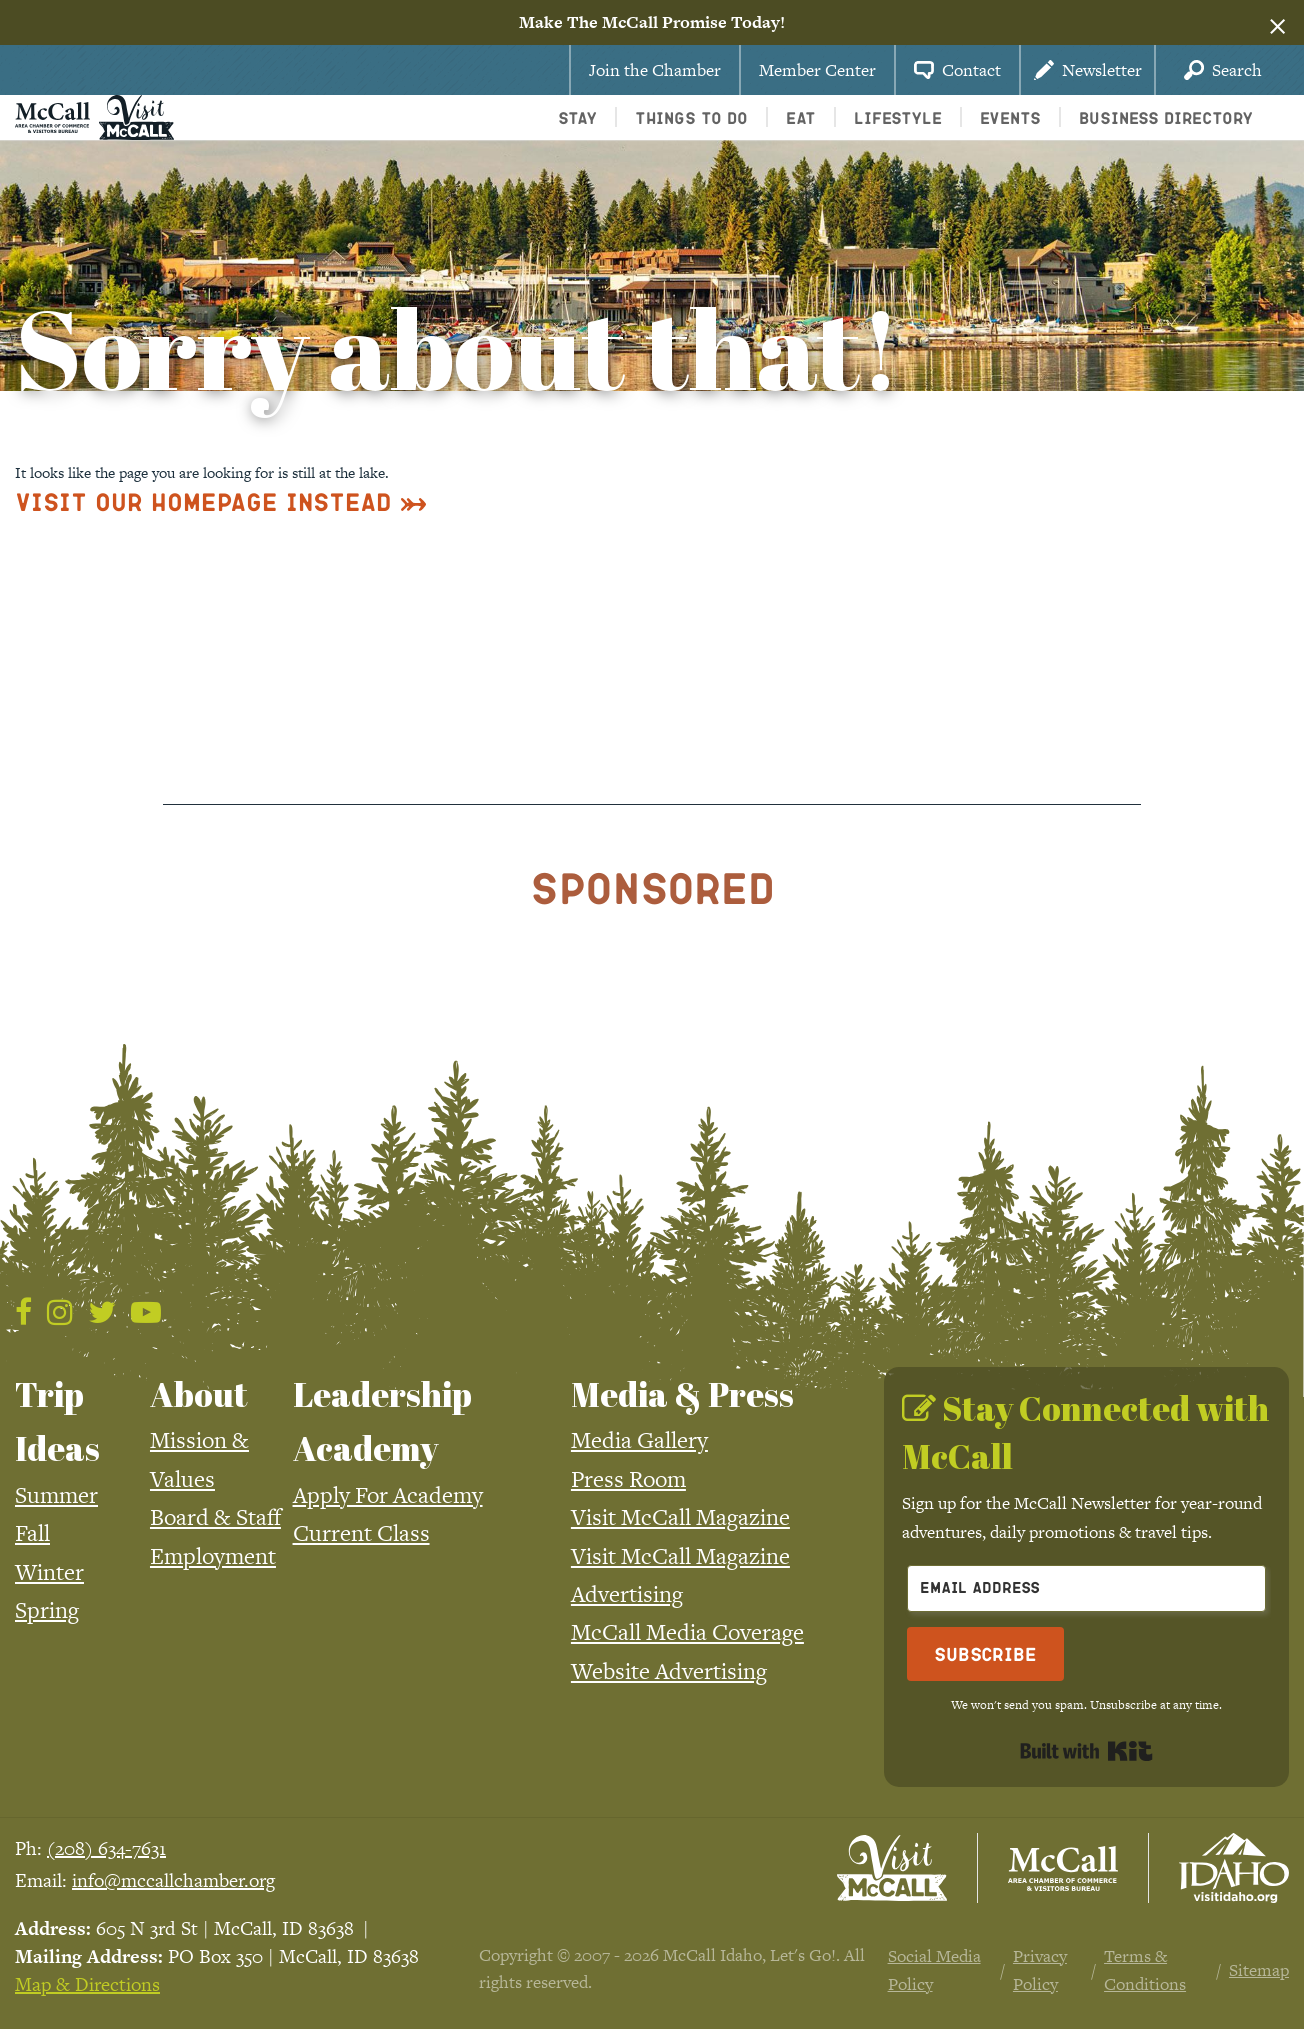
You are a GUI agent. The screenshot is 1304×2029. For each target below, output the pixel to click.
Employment (213, 1556)
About (199, 1394)
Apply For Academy (388, 1495)
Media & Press (682, 1394)
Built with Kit (1086, 1751)
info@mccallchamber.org (173, 1880)
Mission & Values (199, 1459)
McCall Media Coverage (687, 1632)
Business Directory (1166, 117)
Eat (801, 117)
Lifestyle (898, 117)
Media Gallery (639, 1440)
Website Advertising (669, 1671)
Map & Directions (87, 1984)
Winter (49, 1572)
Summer (56, 1495)
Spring (47, 1610)
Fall (32, 1533)
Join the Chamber (655, 70)
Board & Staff (215, 1517)
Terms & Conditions (1145, 1970)
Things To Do (691, 117)
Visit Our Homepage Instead (203, 501)
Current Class (361, 1533)
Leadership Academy (382, 1421)
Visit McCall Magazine (680, 1517)
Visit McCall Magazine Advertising (680, 1575)
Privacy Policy (1040, 1970)
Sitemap (1259, 1970)
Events (1010, 117)
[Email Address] (1086, 1588)
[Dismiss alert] (1277, 23)
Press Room (628, 1479)
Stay (577, 117)
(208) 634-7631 (106, 1848)
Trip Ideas (57, 1421)
